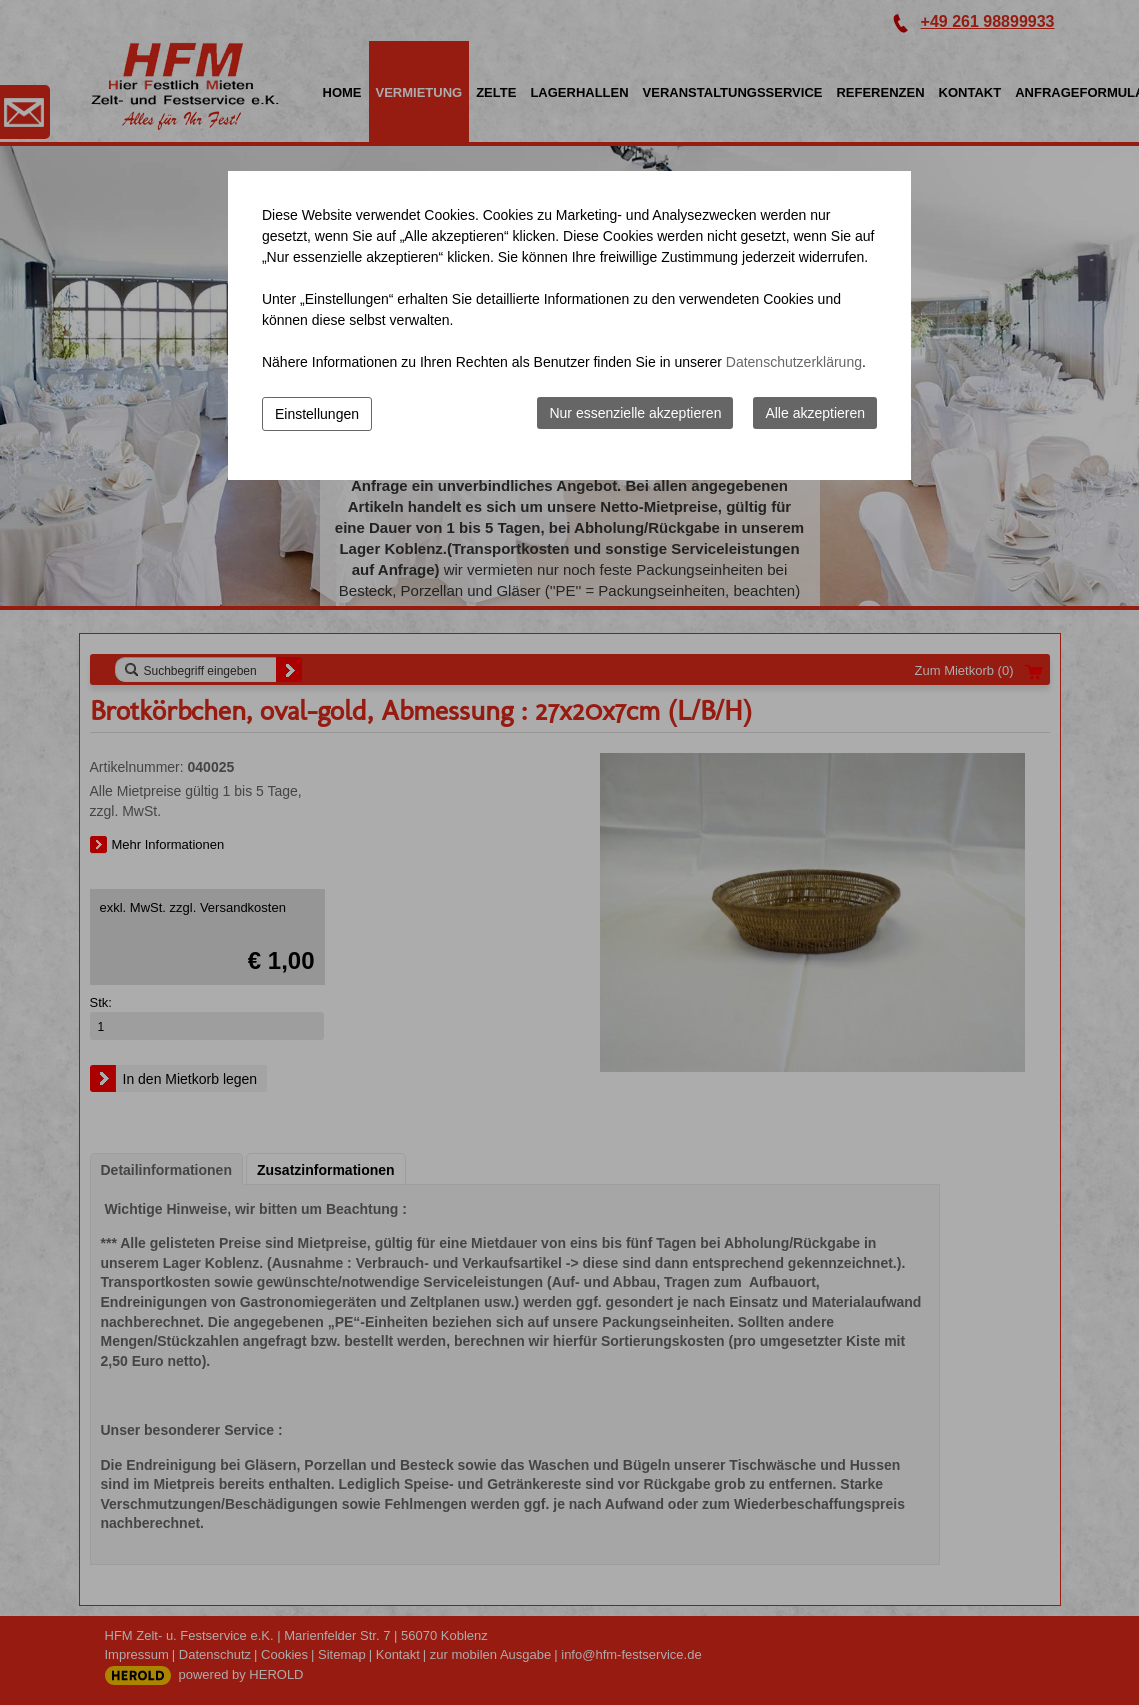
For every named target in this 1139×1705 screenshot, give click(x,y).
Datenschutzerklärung (794, 362)
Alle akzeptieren (815, 413)
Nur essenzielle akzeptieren (635, 413)
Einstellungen (317, 414)
